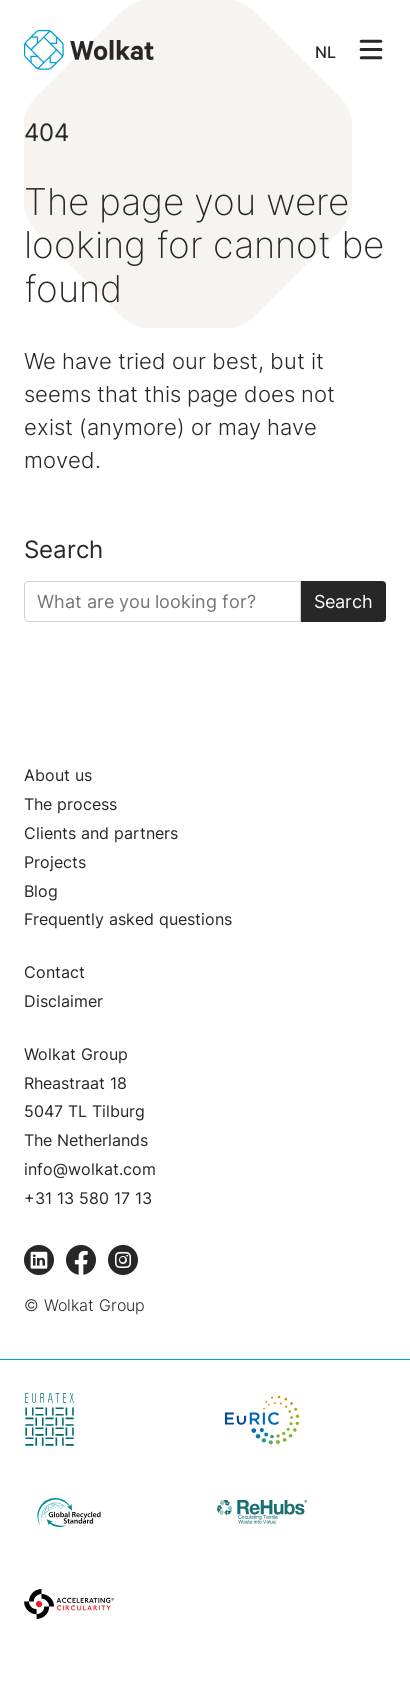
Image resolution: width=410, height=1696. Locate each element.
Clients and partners (101, 833)
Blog (41, 891)
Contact (54, 972)
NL (325, 52)
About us (58, 775)
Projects (55, 862)
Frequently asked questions (128, 919)
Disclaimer (63, 1001)
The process (70, 804)
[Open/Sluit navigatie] (371, 48)
